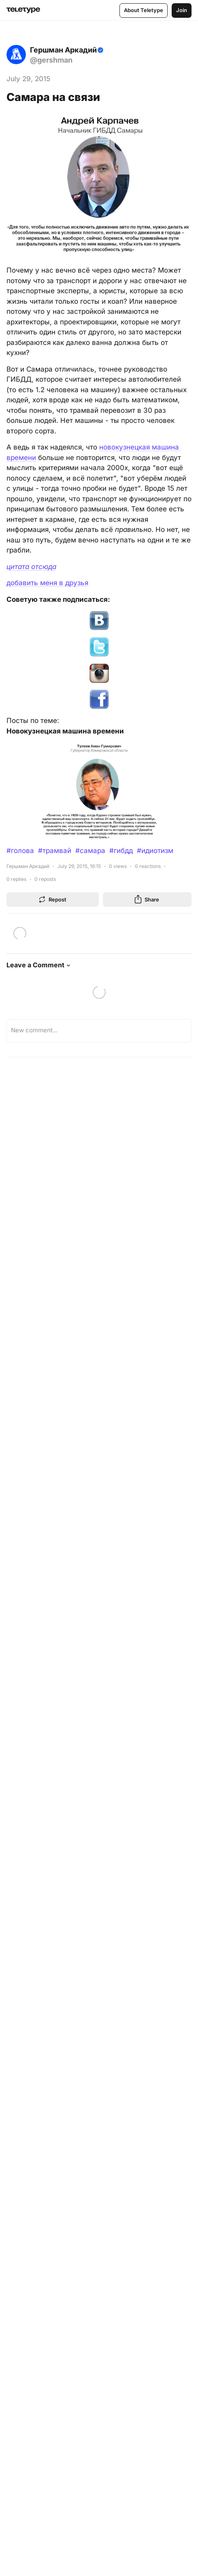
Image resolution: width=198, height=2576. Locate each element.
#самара (90, 851)
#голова (20, 851)
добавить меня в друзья (47, 583)
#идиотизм (155, 851)
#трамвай (54, 851)
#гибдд (121, 851)
